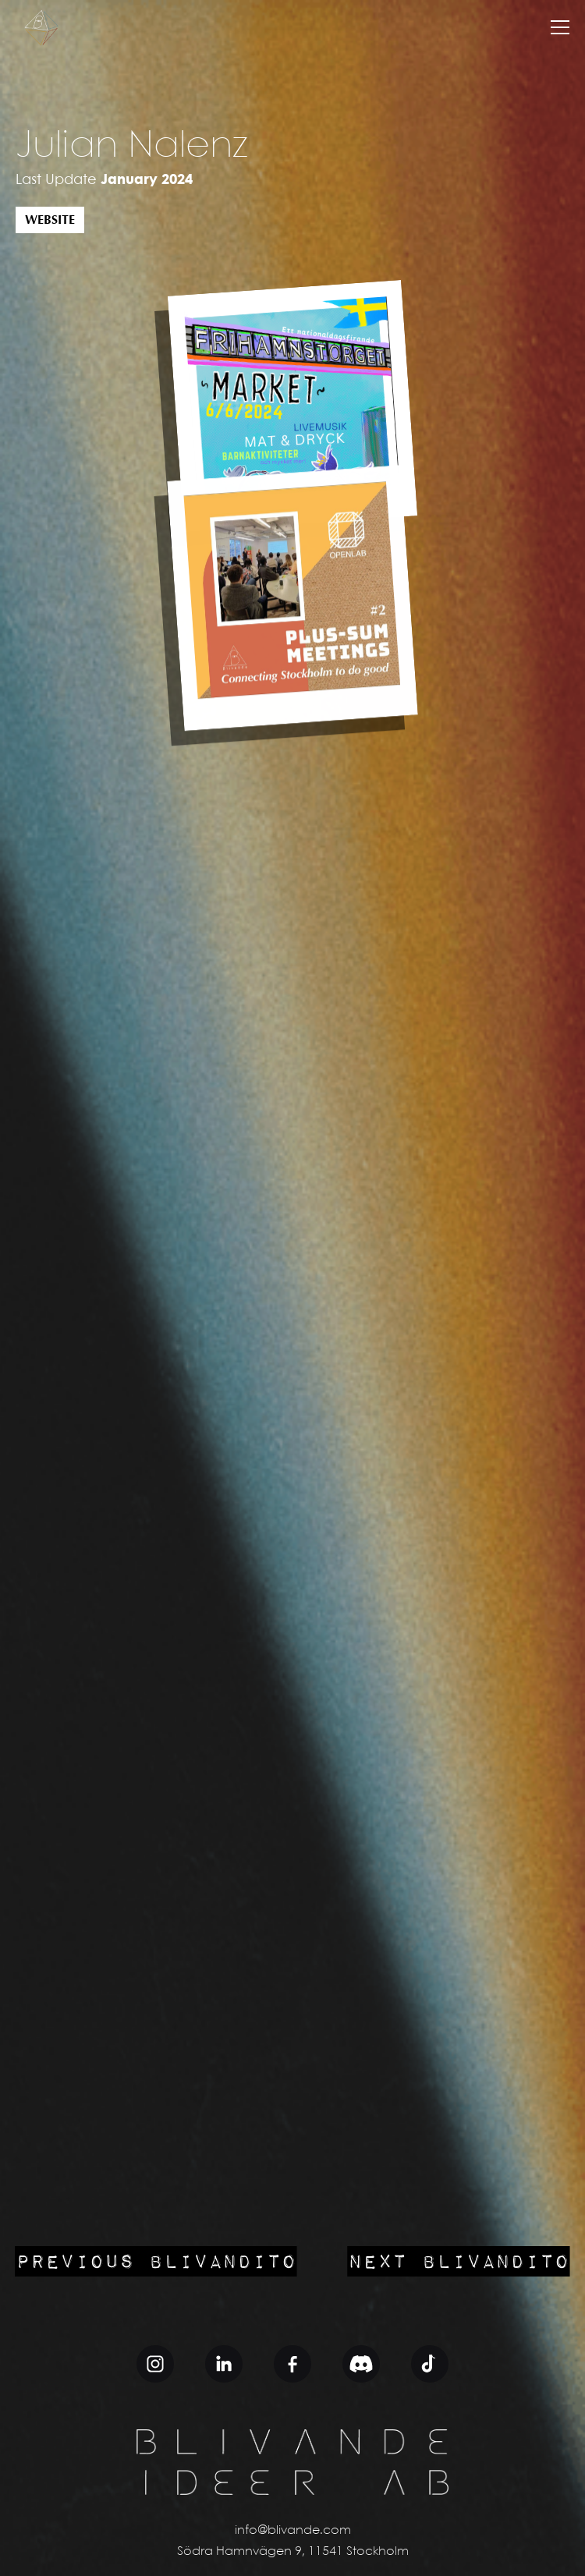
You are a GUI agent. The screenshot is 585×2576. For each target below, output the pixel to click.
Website (50, 219)
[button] (560, 27)
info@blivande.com (293, 2530)
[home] (41, 27)
